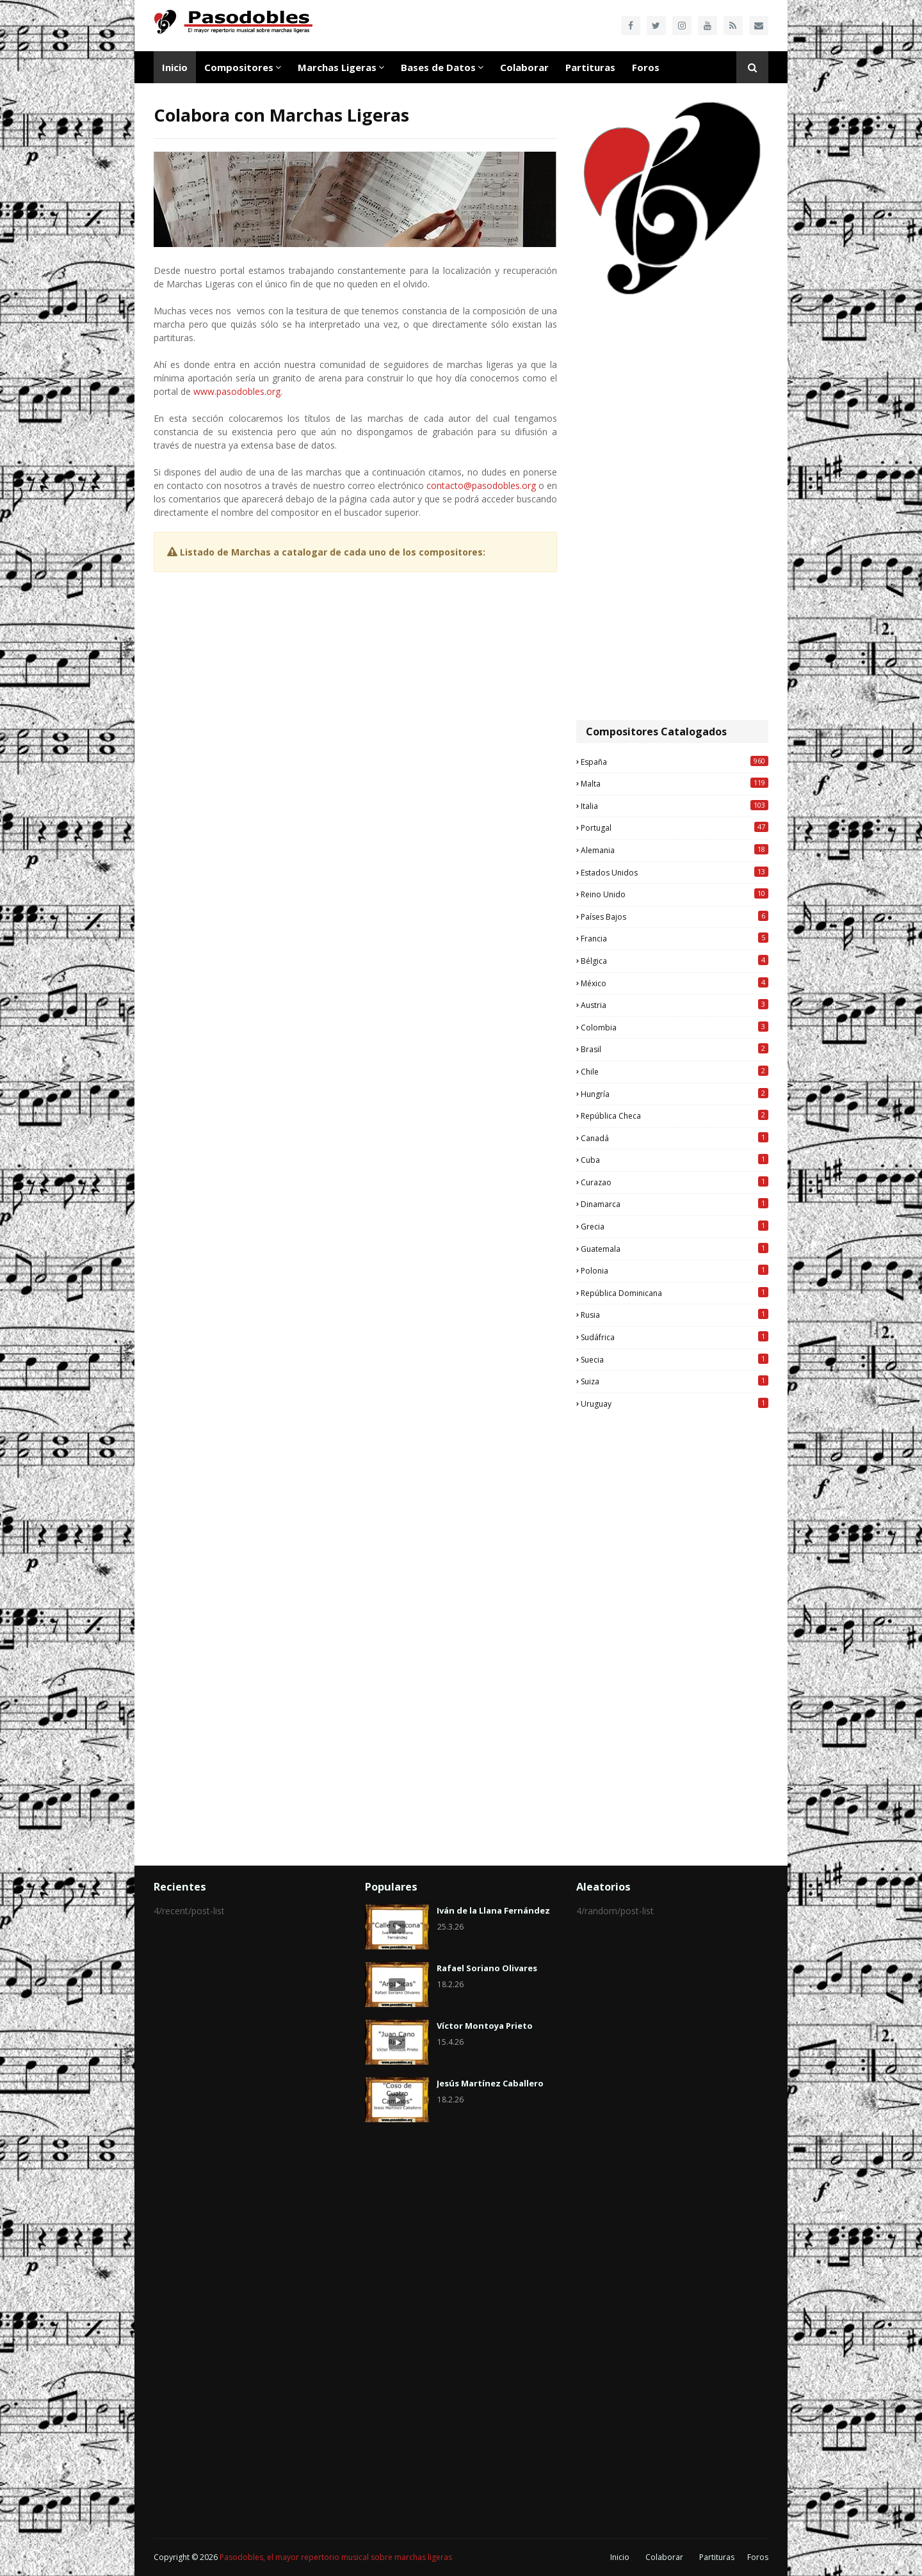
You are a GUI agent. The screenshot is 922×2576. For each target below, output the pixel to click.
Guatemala (674, 1248)
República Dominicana (674, 1293)
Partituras (716, 2557)
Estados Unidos (674, 872)
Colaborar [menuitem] (524, 67)
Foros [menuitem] (645, 67)
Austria (674, 1005)
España (674, 761)
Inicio (619, 2557)
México (674, 983)
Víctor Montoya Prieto (485, 2025)
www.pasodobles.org (236, 391)
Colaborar (664, 2557)
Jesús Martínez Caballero (490, 2083)
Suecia (674, 1359)
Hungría (674, 1094)
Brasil (674, 1049)
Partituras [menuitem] (590, 67)
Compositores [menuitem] (238, 67)
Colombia (674, 1027)
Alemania (674, 850)
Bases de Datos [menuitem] (438, 67)
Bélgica (674, 960)
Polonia (674, 1270)
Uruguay (674, 1403)
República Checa (674, 1115)
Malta (674, 783)
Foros (757, 2557)
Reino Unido (674, 894)
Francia (674, 938)
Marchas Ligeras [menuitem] (337, 67)
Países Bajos (674, 916)
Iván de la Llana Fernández (493, 1910)
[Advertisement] (672, 509)
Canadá (674, 1138)
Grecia (674, 1226)
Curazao (674, 1182)
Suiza (674, 1381)
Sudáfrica (674, 1337)
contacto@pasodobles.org (481, 485)
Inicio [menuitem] (175, 67)
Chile (674, 1071)
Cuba (674, 1159)
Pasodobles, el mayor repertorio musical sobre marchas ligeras (336, 2557)
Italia (674, 806)
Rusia (674, 1314)
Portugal (674, 827)
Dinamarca (674, 1204)
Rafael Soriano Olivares (487, 1968)
